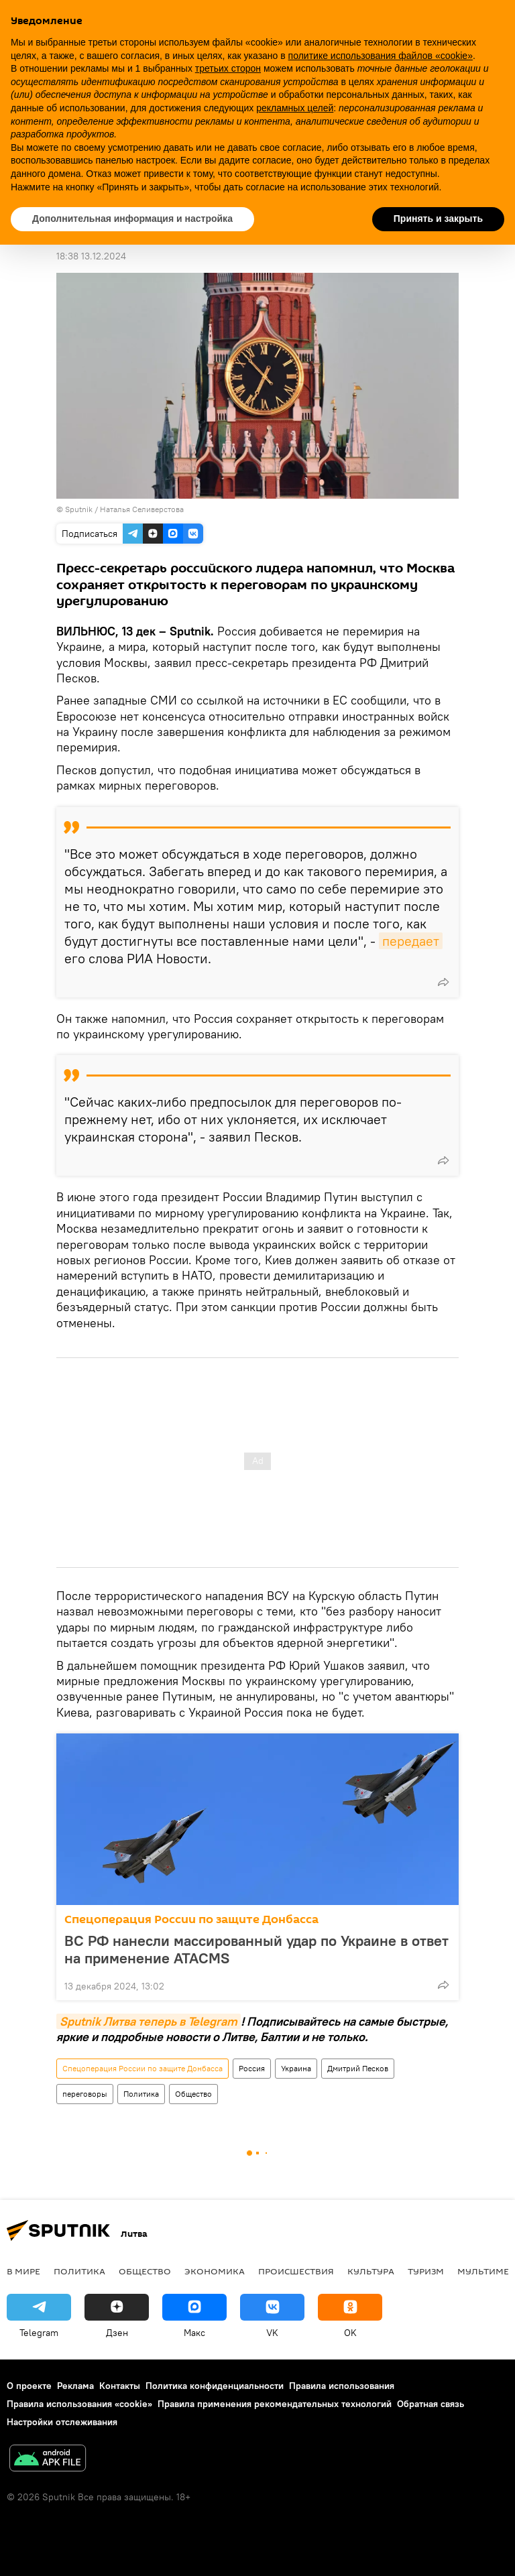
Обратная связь (430, 2404)
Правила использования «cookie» (79, 2404)
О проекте (29, 2386)
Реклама (75, 2386)
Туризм (426, 2271)
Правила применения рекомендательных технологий (275, 2404)
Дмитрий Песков (357, 2068)
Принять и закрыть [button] (438, 218)
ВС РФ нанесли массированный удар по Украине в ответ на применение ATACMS (256, 1949)
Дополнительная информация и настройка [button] (132, 218)
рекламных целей (294, 108)
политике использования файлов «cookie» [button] (380, 55)
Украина (296, 2068)
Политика (141, 2094)
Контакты (119, 2386)
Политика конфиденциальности (215, 2386)
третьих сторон (228, 68)
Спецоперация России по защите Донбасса (191, 1919)
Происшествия (296, 2271)
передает (410, 940)
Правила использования (341, 2386)
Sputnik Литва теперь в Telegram (148, 2021)
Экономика (214, 2271)
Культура (370, 2271)
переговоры (84, 2094)
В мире (23, 2271)
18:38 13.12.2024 (91, 256)
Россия (252, 2068)
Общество (193, 2094)
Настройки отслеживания (62, 2422)
